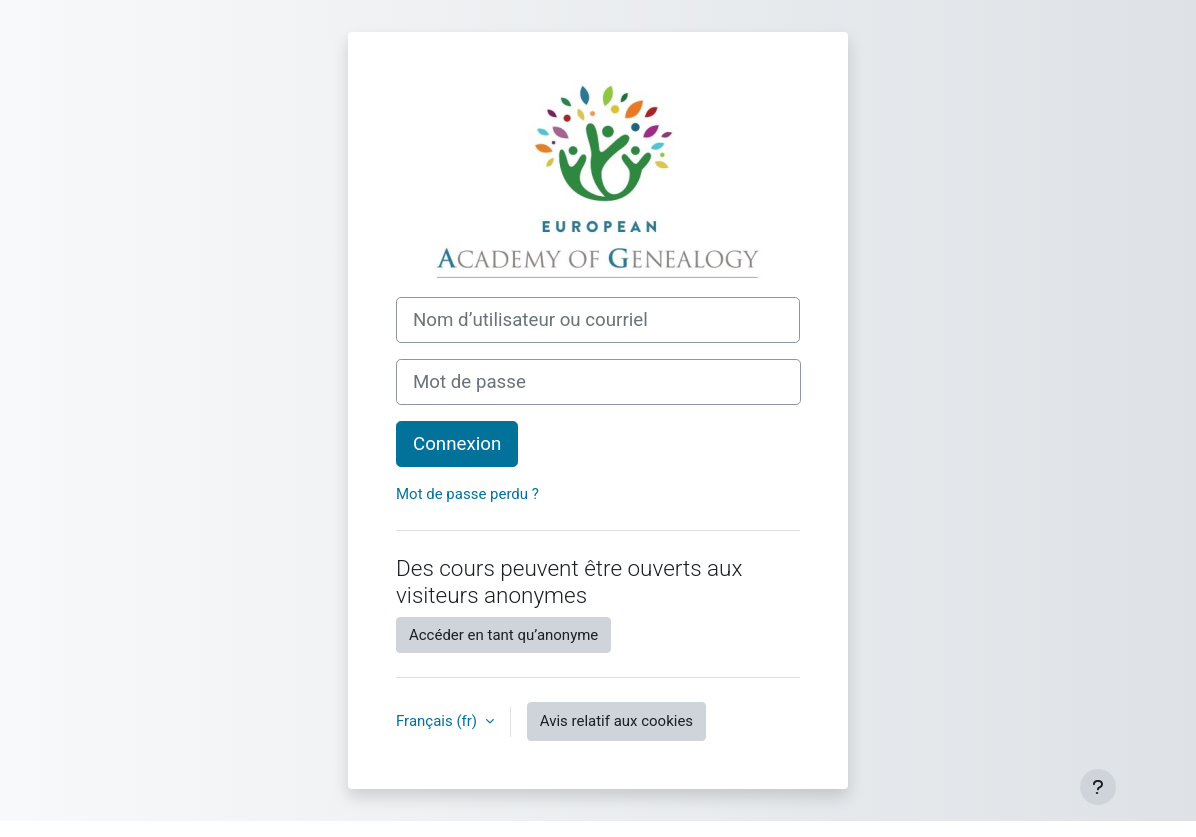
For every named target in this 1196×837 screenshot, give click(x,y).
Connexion (457, 444)
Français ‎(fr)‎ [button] (438, 721)
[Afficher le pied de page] (1098, 787)
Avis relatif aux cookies (616, 721)
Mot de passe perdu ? (467, 494)
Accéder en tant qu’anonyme (503, 635)
